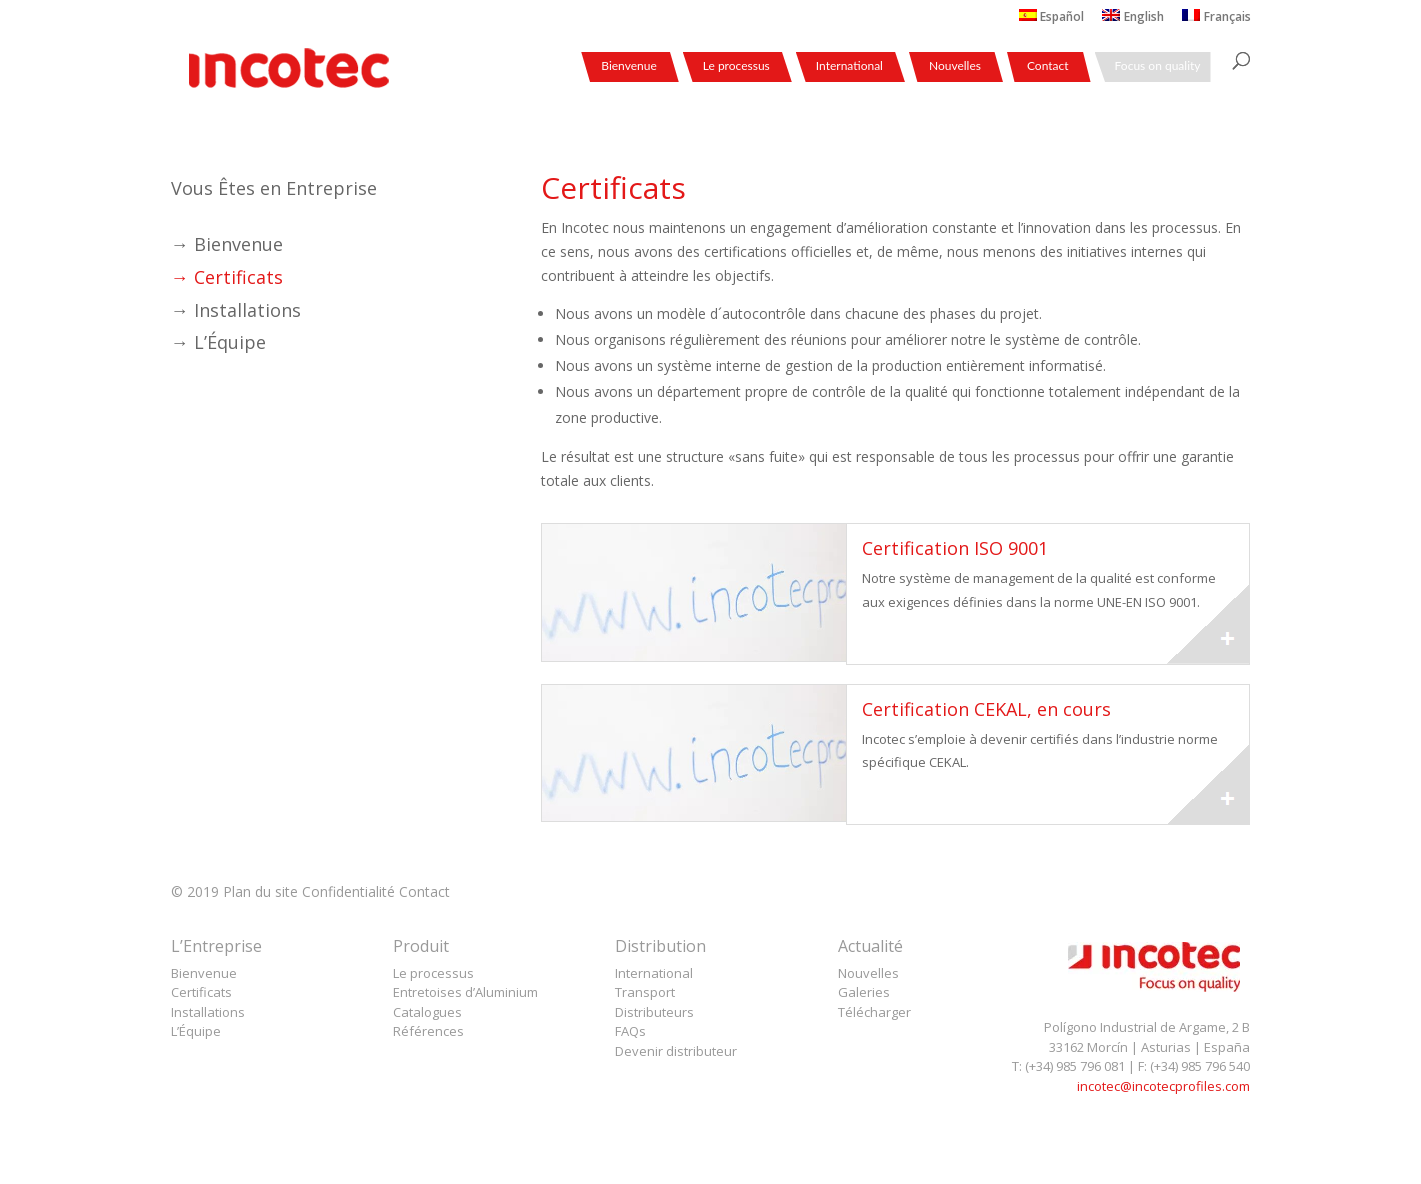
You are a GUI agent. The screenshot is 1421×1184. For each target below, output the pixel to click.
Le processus (736, 66)
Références (428, 1031)
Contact (1048, 66)
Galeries (864, 992)
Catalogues (427, 1012)
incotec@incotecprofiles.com (1163, 1086)
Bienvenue (629, 66)
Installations (208, 1012)
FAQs (630, 1031)
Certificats (201, 992)
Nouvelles (955, 66)
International (849, 66)
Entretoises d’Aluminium (465, 992)
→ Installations (236, 310)
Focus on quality (1158, 66)
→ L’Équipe (218, 342)
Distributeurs (654, 1012)
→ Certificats (227, 277)
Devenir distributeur (676, 1051)
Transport (645, 992)
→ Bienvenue (227, 244)
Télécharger (874, 1012)
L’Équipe (196, 1031)
